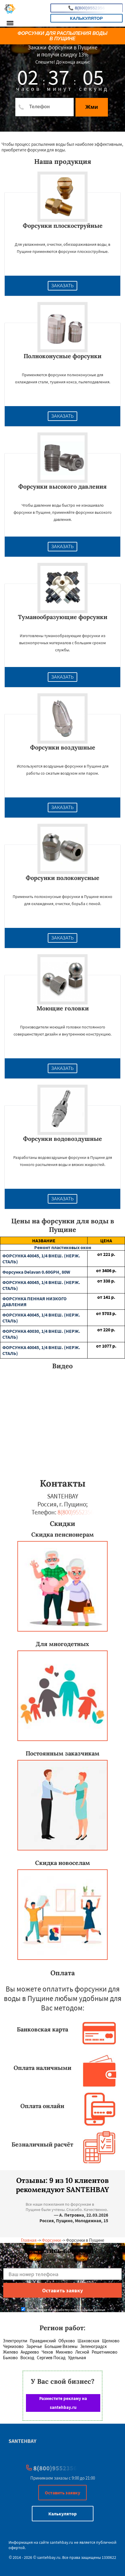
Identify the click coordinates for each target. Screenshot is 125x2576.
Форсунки (51, 2240)
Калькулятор (86, 18)
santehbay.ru (61, 2542)
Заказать (62, 285)
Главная (29, 2240)
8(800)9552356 (86, 7)
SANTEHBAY (22, 2441)
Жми (91, 107)
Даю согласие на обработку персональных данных (63, 2309)
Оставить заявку (62, 2493)
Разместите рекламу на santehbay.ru (63, 2403)
